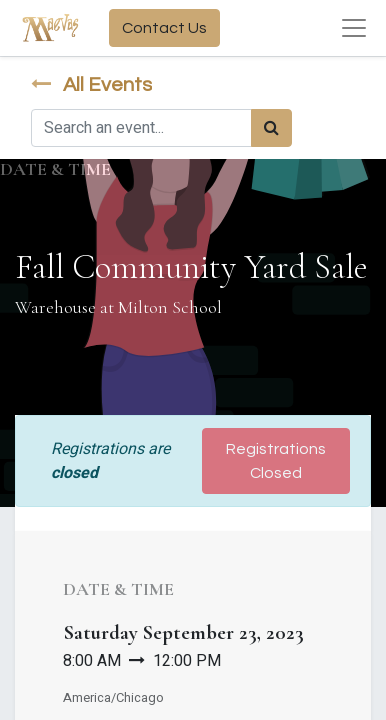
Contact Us (164, 28)
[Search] (271, 128)
